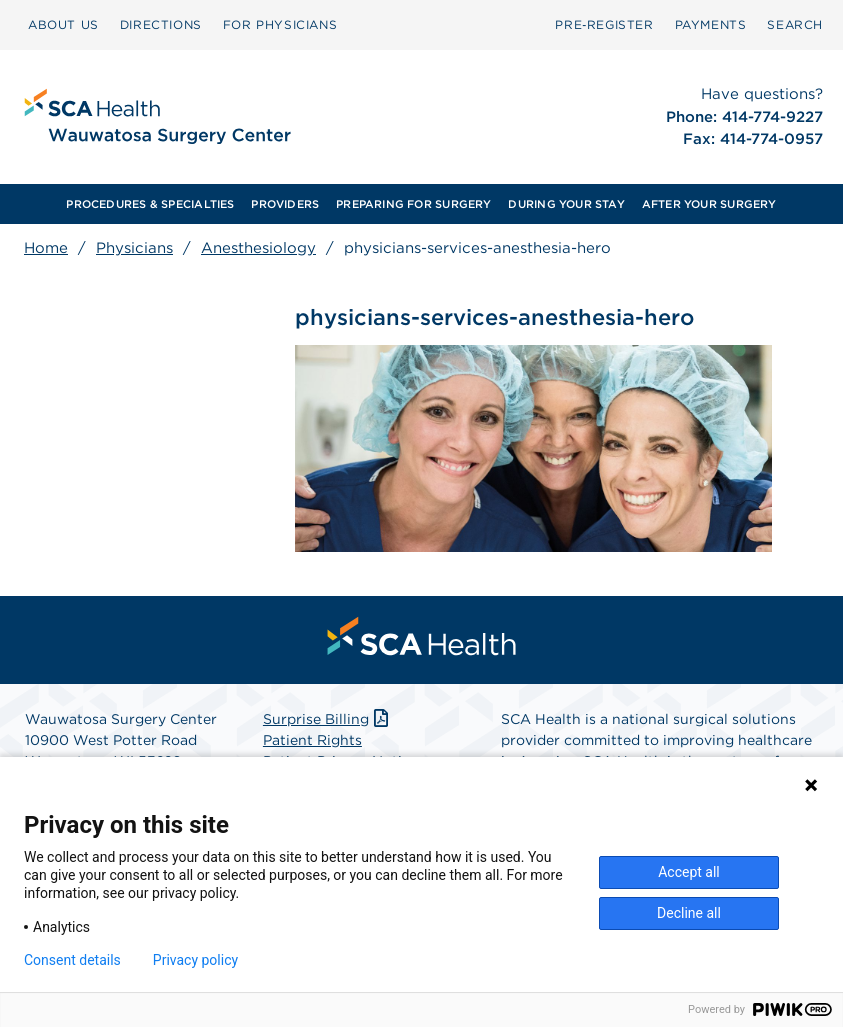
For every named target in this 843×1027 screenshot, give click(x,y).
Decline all (689, 913)
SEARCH (795, 24)
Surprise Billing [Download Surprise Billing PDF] (327, 719)
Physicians (134, 248)
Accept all (689, 872)
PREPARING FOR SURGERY (414, 204)
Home (46, 248)
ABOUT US (63, 24)
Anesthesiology (258, 248)
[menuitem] (63, 25)
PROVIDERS (285, 204)
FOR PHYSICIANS (280, 24)
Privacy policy (195, 960)
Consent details (72, 960)
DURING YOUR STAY (566, 204)
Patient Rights (312, 740)
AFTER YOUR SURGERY (709, 204)
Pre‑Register (604, 24)
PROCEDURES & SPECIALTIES (150, 204)
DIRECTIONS (161, 24)
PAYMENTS (711, 24)
